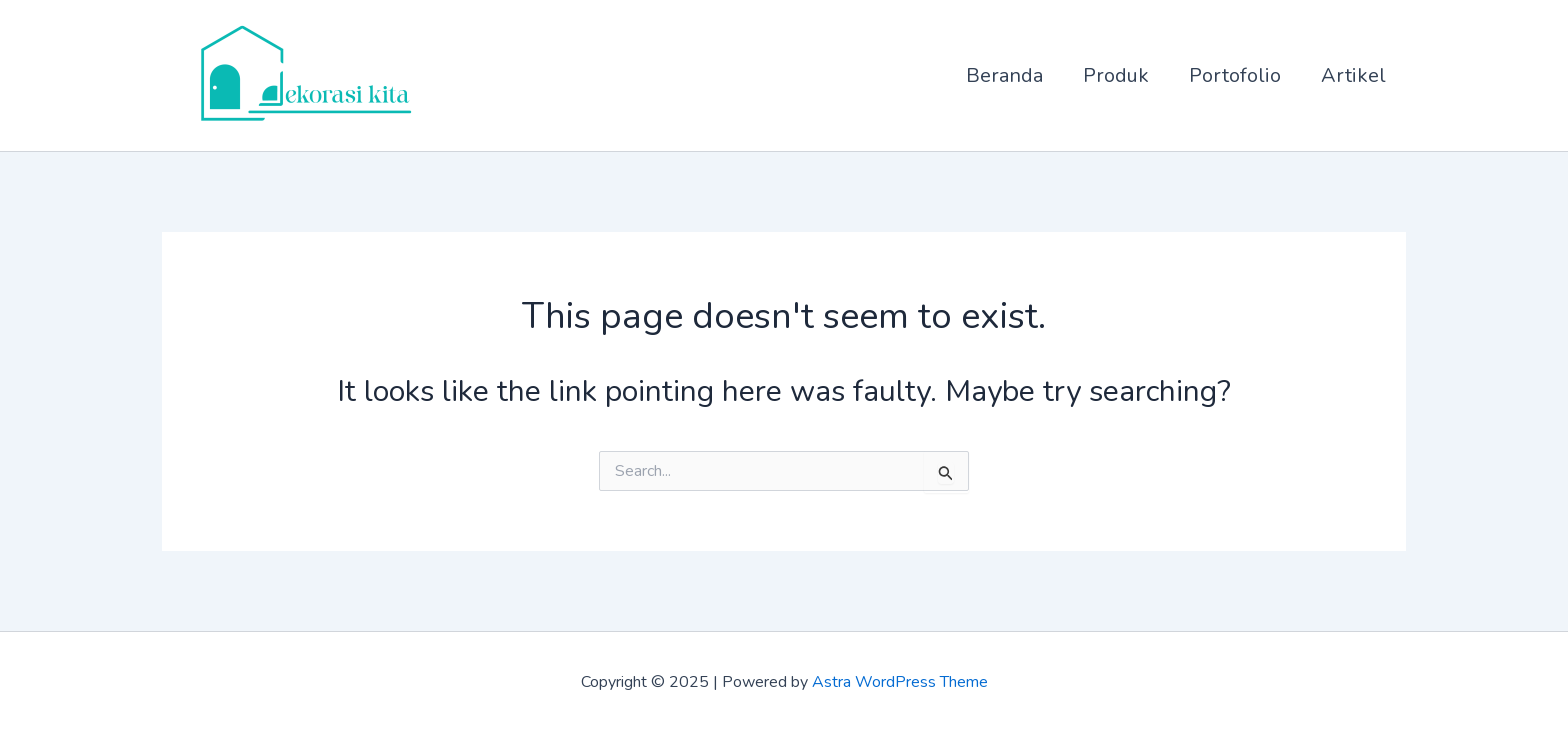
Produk (1116, 75)
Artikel (1353, 75)
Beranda (1004, 75)
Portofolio (1235, 75)
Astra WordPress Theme (900, 682)
